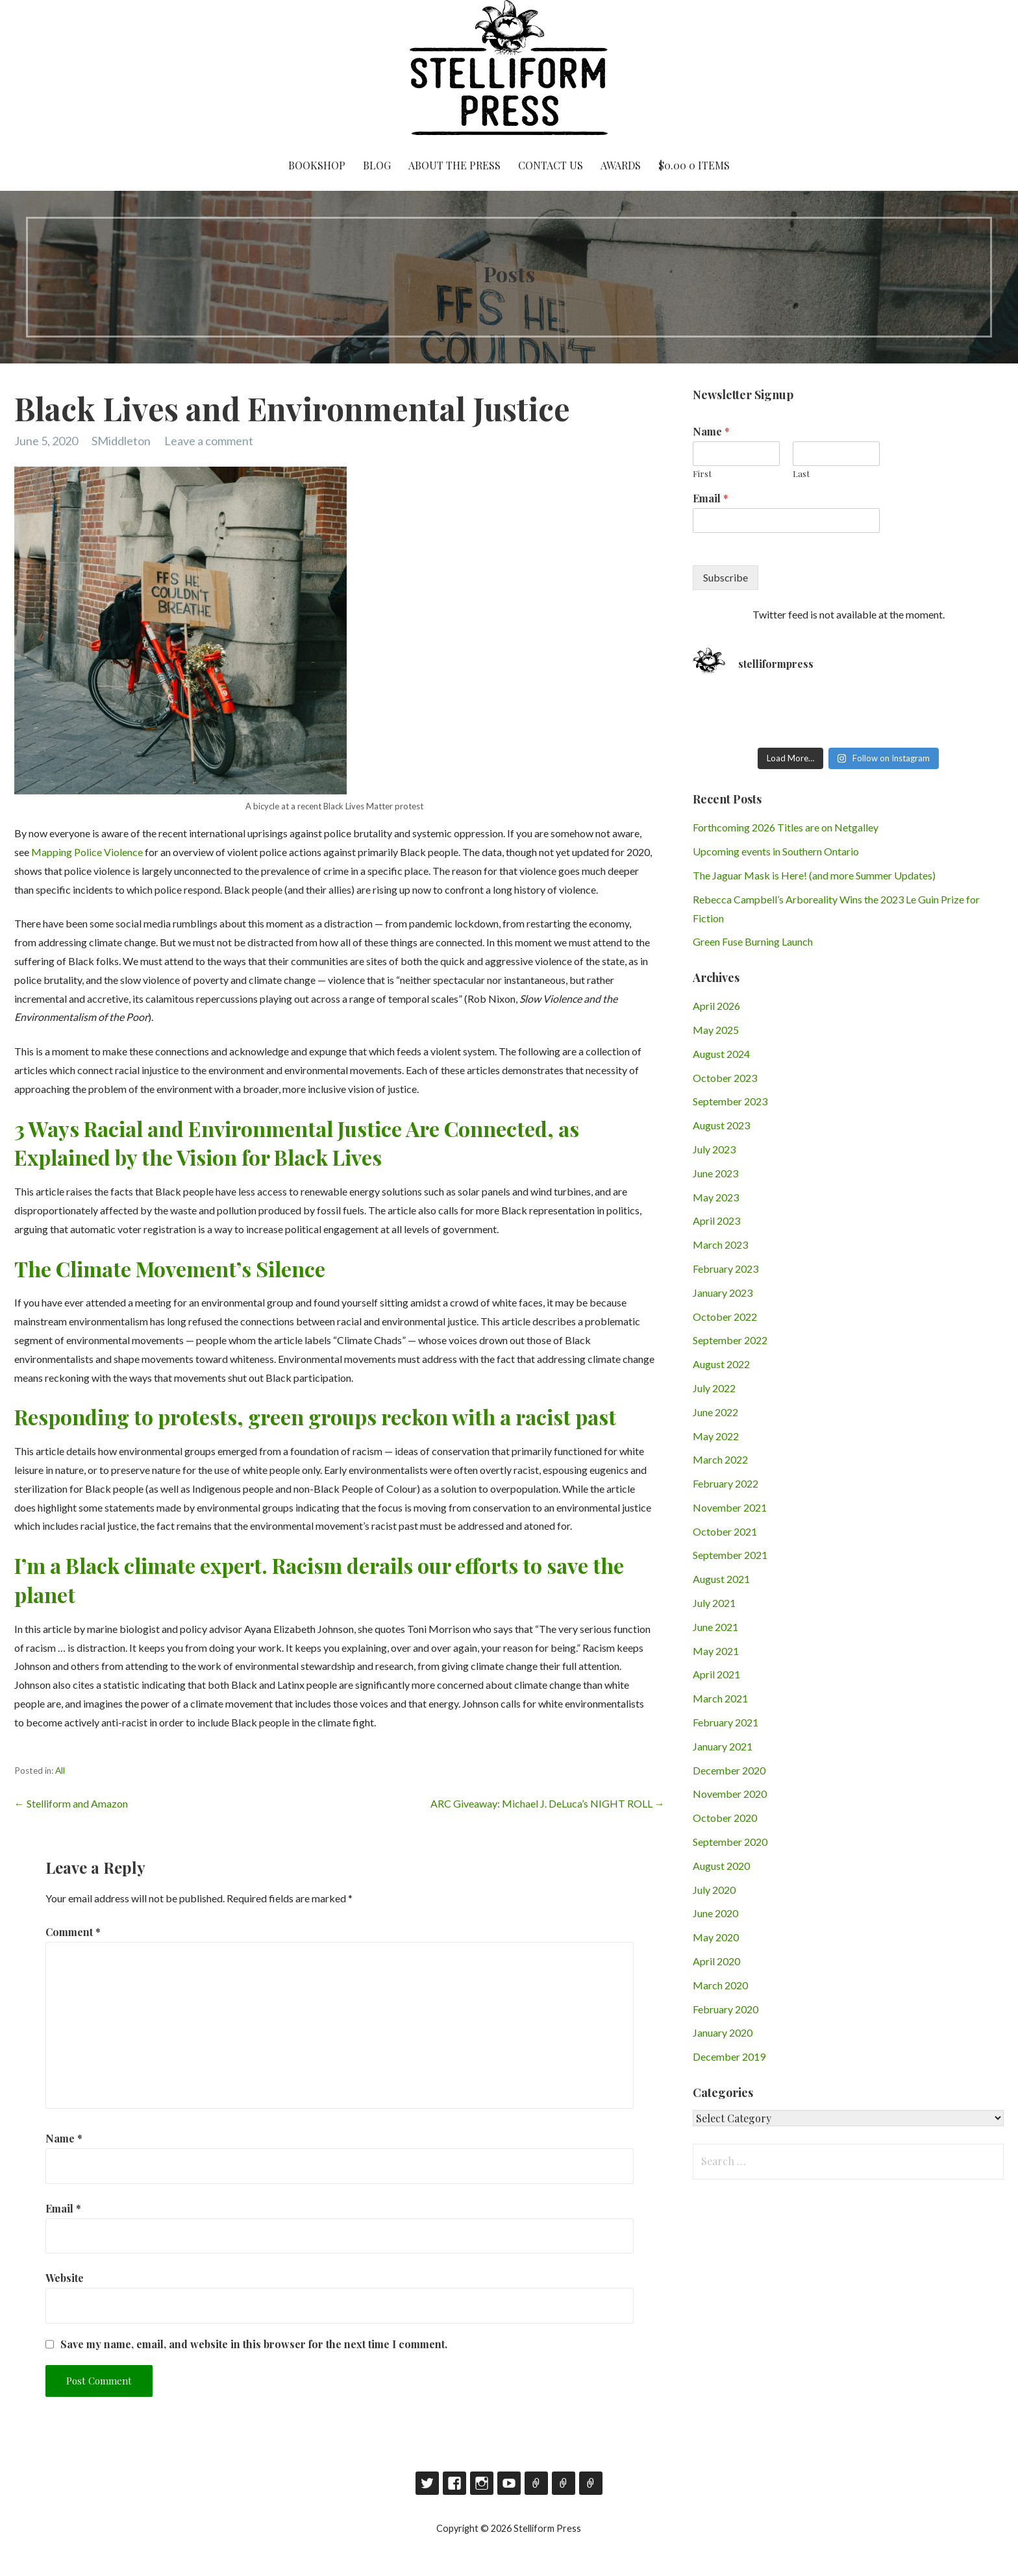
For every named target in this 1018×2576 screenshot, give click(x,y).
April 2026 (716, 1006)
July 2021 (714, 1603)
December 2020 (729, 1770)
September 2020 (730, 1841)
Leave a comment (208, 441)
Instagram (481, 2483)
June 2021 (715, 1627)
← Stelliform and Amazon (71, 1803)
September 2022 (730, 1340)
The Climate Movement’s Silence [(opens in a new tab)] (169, 1268)
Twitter (427, 2483)
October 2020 (725, 1817)
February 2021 (725, 1722)
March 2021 (720, 1698)
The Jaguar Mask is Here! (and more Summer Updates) (814, 875)
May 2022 (716, 1436)
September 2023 (730, 1101)
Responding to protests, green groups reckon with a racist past (315, 1416)
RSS (590, 2483)
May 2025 (716, 1030)
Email (63, 2208)
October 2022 (725, 1316)
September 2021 (730, 1555)
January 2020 (722, 2032)
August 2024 (721, 1054)
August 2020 (721, 1865)
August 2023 (721, 1125)
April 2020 (716, 1961)
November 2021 (730, 1507)
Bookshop (316, 165)
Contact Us (550, 165)
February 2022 (725, 1483)
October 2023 (725, 1078)
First (702, 474)
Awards (621, 165)
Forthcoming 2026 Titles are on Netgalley (785, 827)
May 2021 (716, 1651)
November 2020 (730, 1793)
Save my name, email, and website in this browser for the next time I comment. (253, 2344)
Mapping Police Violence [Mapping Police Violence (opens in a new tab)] (87, 852)
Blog (377, 165)
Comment (73, 1932)
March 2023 (720, 1244)
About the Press (454, 165)
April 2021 (716, 1674)
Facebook (454, 2483)
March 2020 (720, 1985)
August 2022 (721, 1364)
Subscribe (725, 577)
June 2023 (715, 1173)
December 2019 (729, 2056)
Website (64, 2278)
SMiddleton (121, 441)
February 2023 (725, 1268)
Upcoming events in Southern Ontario (776, 851)
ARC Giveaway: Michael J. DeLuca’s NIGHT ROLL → (547, 1803)
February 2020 (725, 2009)
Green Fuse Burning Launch (753, 941)
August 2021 (721, 1579)
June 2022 (715, 1412)
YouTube (509, 2483)
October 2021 (725, 1531)
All (60, 1770)
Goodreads (536, 2483)
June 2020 (715, 1913)
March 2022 (720, 1459)
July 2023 (714, 1149)
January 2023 (722, 1292)
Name (63, 2138)
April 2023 (716, 1220)
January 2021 (722, 1746)
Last (801, 474)
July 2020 (714, 1889)
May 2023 (716, 1197)
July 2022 (714, 1388)
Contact (563, 2483)
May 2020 (716, 1937)
